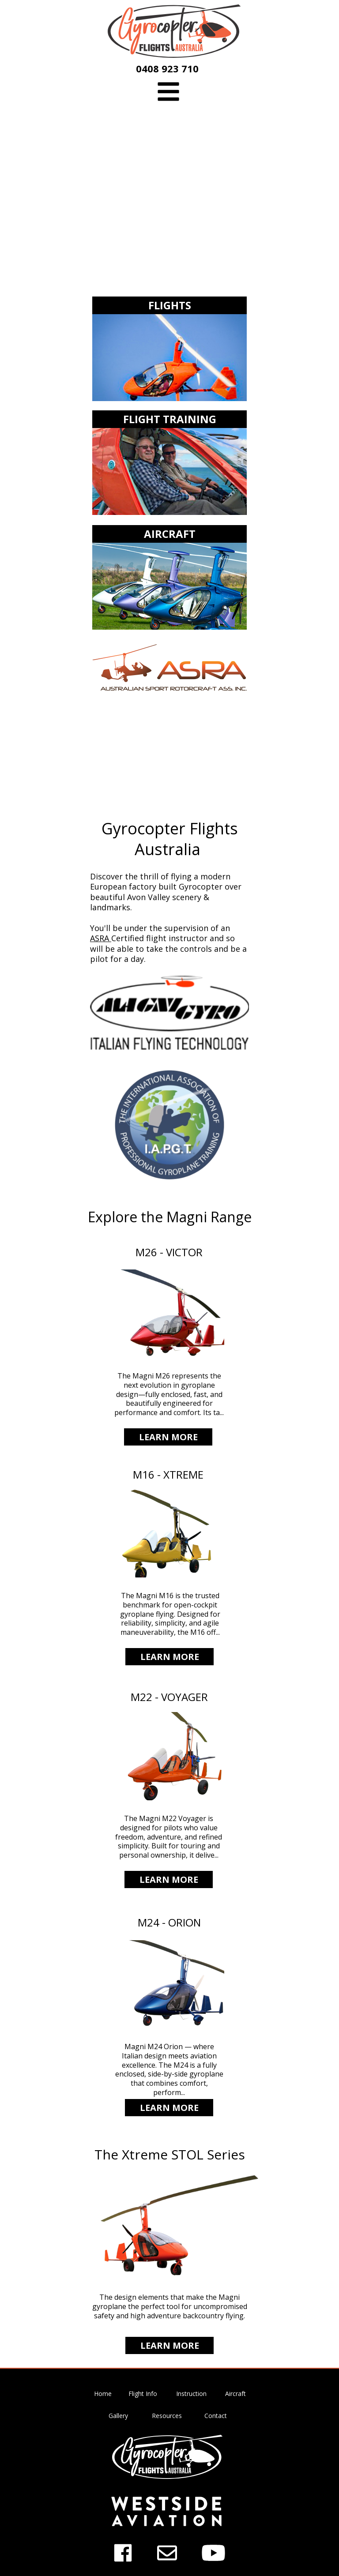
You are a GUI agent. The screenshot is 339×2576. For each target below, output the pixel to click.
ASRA (100, 938)
